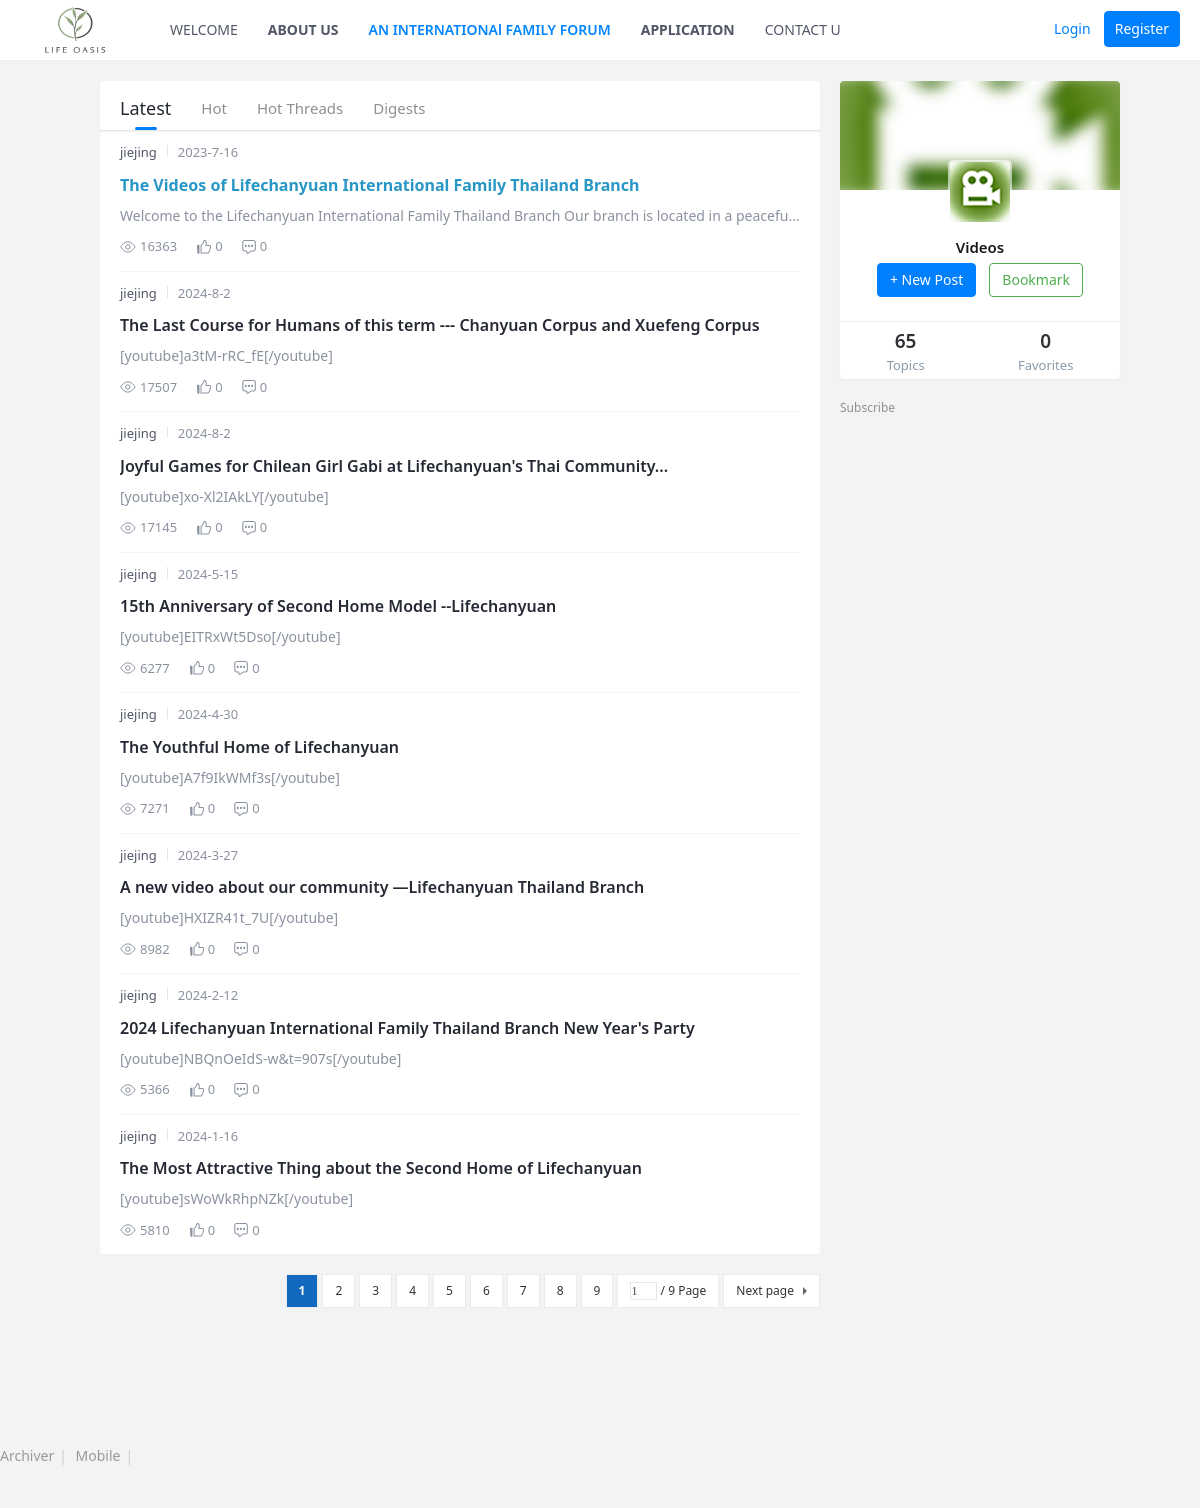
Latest (145, 108)
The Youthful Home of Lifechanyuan (259, 747)
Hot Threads (300, 108)
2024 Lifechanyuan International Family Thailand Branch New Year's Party (407, 1028)
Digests (399, 108)
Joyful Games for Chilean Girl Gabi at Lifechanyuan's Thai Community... (394, 466)
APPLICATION (688, 29)
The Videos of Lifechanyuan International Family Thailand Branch (379, 185)
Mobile (98, 1455)
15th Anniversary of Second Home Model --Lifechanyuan (338, 606)
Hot (214, 108)
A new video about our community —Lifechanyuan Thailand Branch (382, 887)
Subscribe (867, 407)
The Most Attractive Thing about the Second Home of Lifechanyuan (381, 1168)
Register (1142, 28)
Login (1072, 28)
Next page (765, 1290)
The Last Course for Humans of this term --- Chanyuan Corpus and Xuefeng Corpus (440, 325)
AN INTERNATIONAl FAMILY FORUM (490, 29)
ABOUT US (303, 29)
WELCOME (204, 29)
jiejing (138, 152)
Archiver (27, 1455)
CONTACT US (807, 29)
